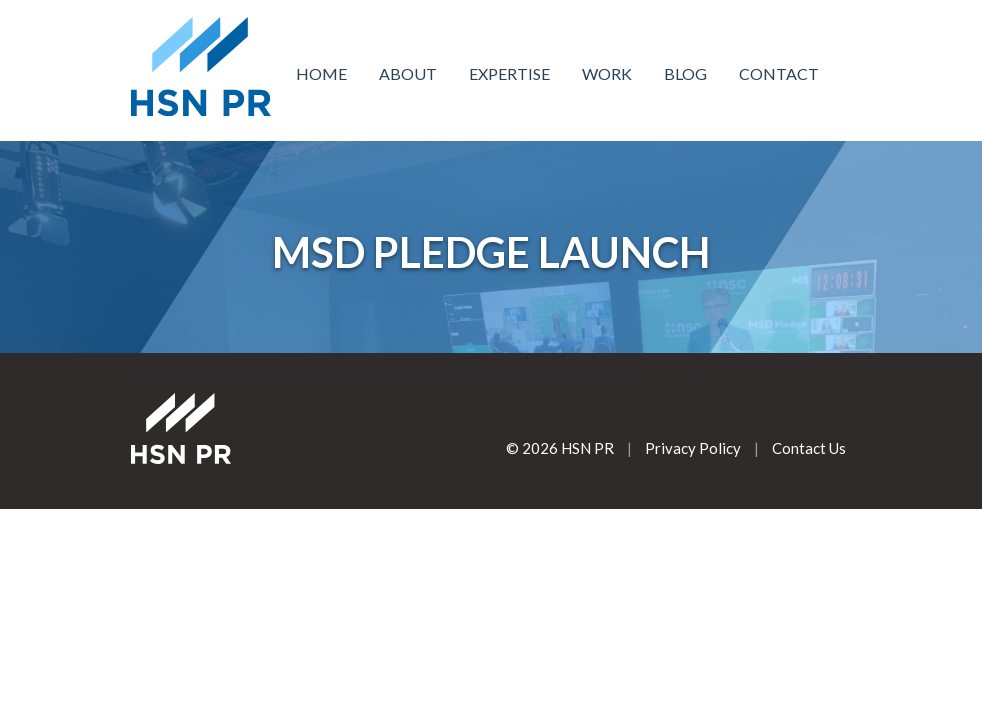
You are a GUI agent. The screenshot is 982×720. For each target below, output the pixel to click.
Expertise (509, 73)
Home (321, 73)
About (408, 73)
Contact (779, 73)
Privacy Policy (693, 448)
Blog (685, 73)
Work (607, 73)
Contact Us (809, 448)
